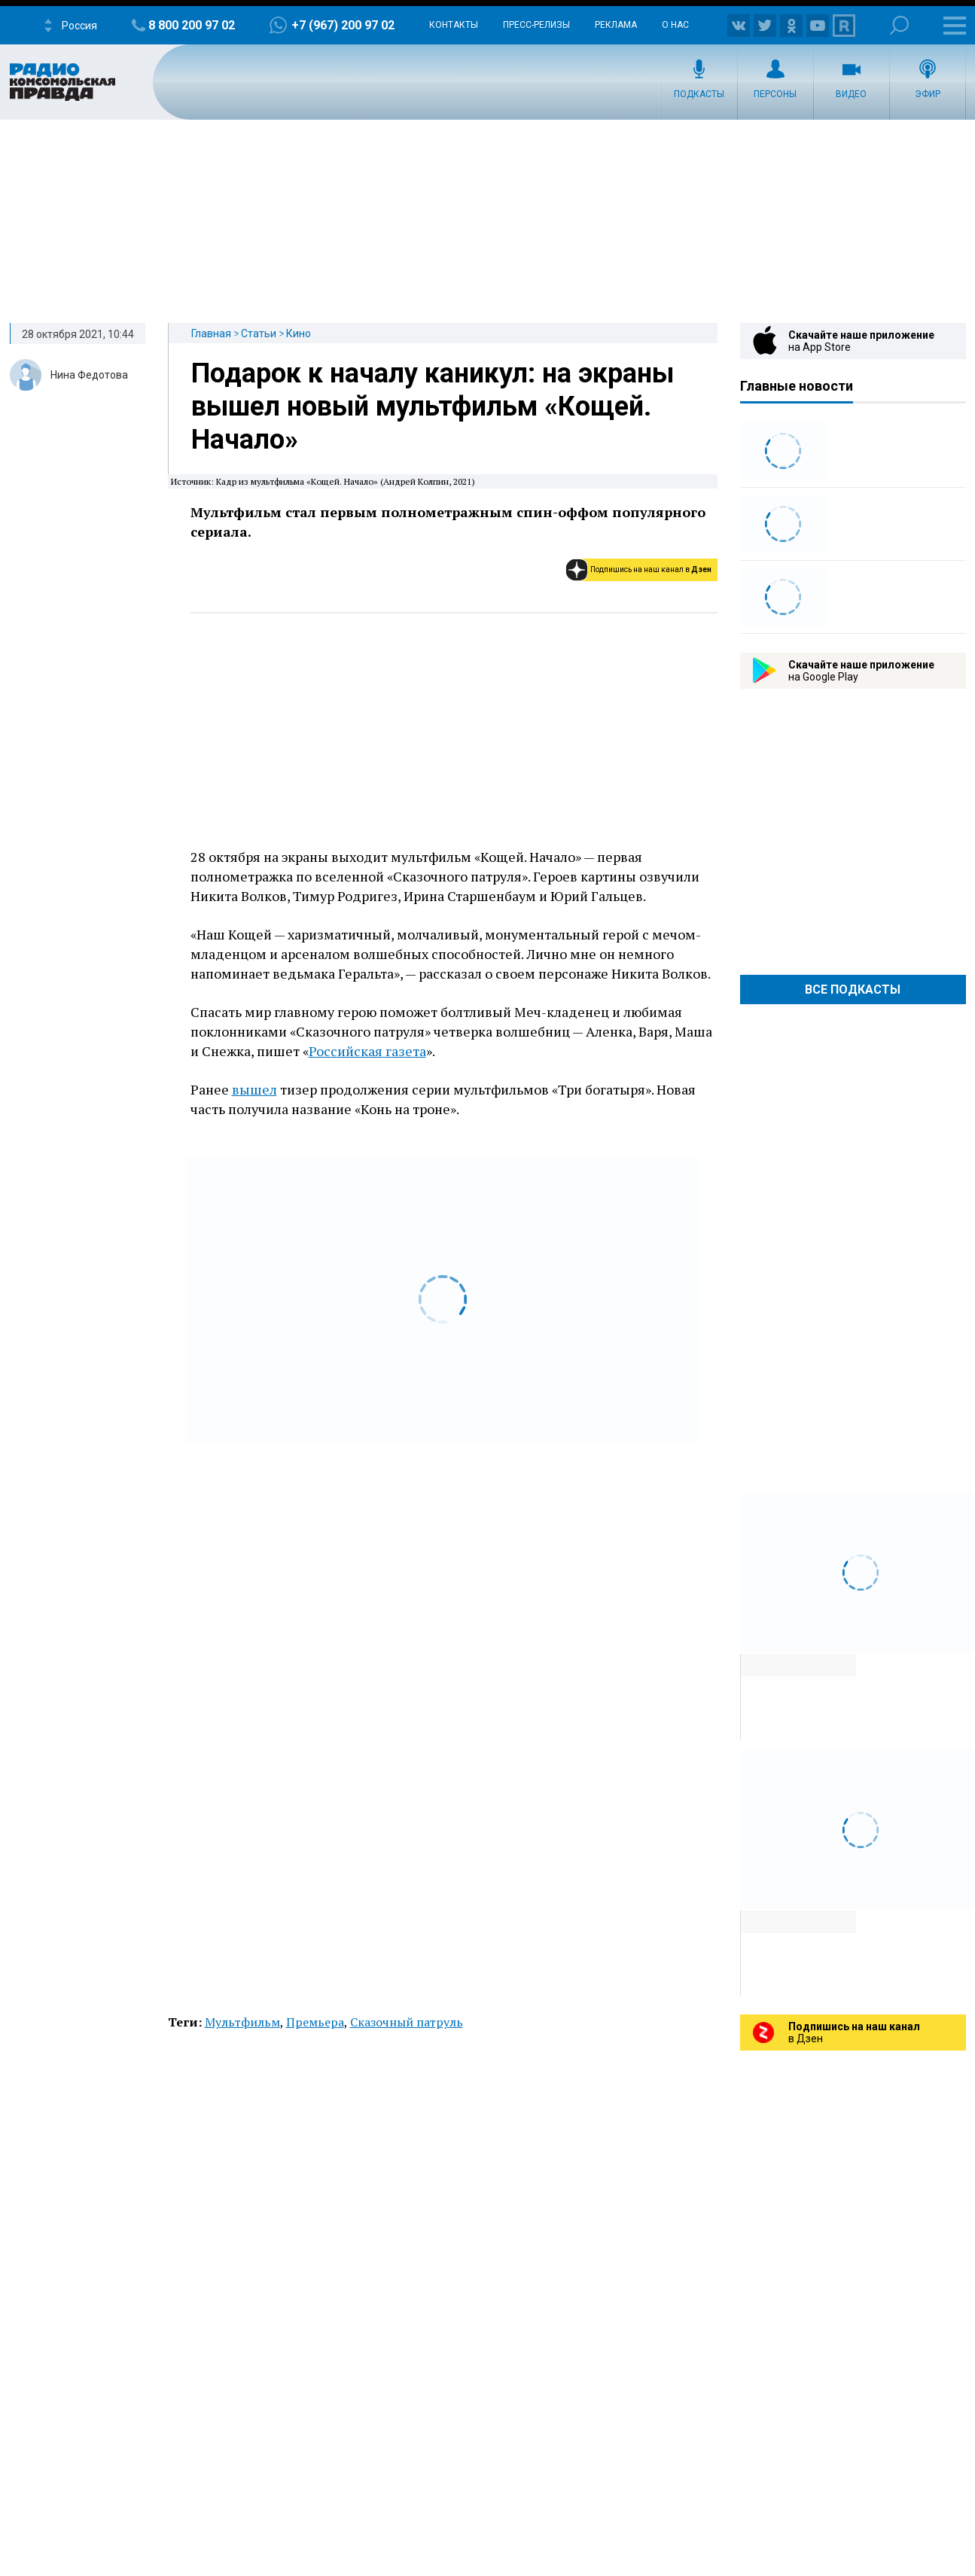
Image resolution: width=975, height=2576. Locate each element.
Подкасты (699, 94)
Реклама (616, 25)
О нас (675, 25)
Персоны (775, 94)
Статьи (258, 333)
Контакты (453, 25)
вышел (254, 1089)
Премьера (315, 2022)
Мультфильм (242, 2022)
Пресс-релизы (536, 25)
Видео (851, 94)
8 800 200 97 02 (191, 25)
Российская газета (367, 1051)
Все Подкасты (852, 989)
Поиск (899, 25)
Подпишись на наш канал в (650, 569)
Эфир (927, 94)
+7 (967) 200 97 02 (343, 25)
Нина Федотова (89, 375)
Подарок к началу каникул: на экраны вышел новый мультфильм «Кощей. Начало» (432, 406)
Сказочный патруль (406, 2022)
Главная (211, 333)
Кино (298, 333)
